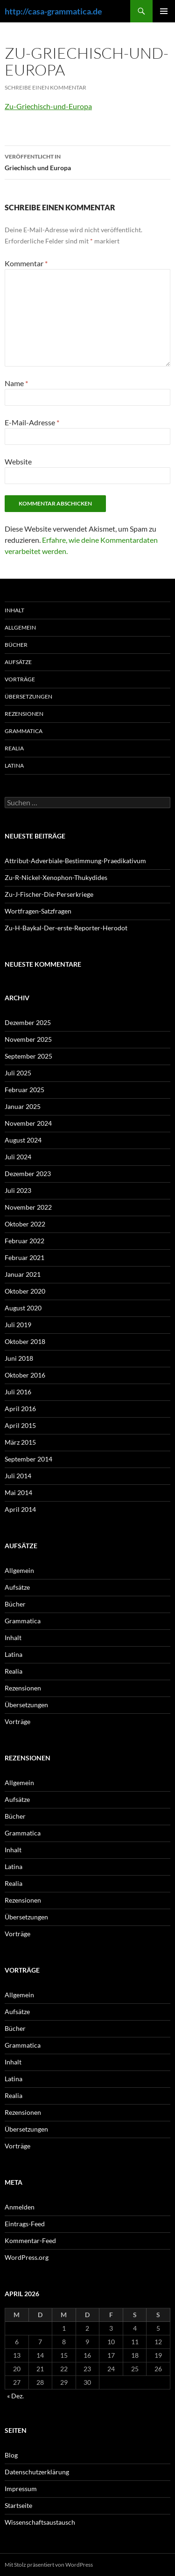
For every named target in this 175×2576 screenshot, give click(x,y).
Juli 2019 (18, 1325)
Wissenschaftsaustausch (40, 2522)
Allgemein (20, 627)
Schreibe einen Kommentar (45, 87)
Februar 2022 (24, 1241)
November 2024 (28, 1123)
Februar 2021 (24, 1257)
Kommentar (26, 263)
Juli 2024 (18, 1157)
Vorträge (20, 679)
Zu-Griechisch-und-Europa (48, 106)
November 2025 (28, 1039)
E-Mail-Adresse (32, 422)
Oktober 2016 (25, 1375)
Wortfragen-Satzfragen (38, 911)
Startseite (18, 2505)
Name (16, 383)
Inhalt (14, 610)
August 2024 (23, 1140)
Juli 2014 (18, 1476)
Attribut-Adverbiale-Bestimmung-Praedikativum (75, 861)
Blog (11, 2455)
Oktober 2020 (25, 1291)
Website (18, 461)
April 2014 (20, 1509)
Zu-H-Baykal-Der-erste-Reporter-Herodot (66, 928)
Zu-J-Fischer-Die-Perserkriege (49, 894)
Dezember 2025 (28, 1022)
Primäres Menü (164, 11)
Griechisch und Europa (87, 161)
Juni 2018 (19, 1358)
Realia (14, 748)
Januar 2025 (23, 1106)
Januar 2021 (23, 1274)
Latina (14, 765)
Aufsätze (18, 661)
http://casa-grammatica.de (53, 11)
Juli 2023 (18, 1190)
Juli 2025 (18, 1073)
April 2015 (20, 1425)
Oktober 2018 (25, 1341)
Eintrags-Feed (25, 2224)
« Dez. (15, 2396)
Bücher (16, 644)
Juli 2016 (18, 1392)
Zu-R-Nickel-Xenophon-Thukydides (56, 877)
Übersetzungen (28, 696)
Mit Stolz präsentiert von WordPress (49, 2564)
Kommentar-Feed (30, 2240)
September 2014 (28, 1459)
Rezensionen (24, 713)
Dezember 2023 (28, 1173)
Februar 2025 (24, 1090)
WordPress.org (27, 2257)
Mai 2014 (18, 1492)
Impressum (21, 2489)
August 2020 (23, 1308)
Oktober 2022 (25, 1224)
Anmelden (20, 2207)
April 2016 (20, 1409)
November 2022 (28, 1207)
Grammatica (23, 730)
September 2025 (28, 1056)
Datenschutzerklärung (37, 2472)
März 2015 (20, 1442)
